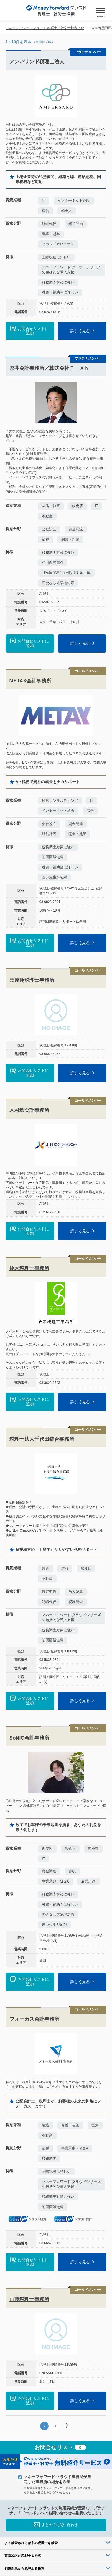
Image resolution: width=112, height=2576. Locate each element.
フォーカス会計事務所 (34, 2019)
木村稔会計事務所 (29, 1110)
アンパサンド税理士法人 (36, 61)
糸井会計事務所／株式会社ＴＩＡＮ (49, 368)
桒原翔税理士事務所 (31, 980)
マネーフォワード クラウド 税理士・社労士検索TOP (45, 28)
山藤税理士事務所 (29, 2299)
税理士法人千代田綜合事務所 (41, 1439)
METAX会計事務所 (30, 681)
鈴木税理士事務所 (29, 1268)
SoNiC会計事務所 (29, 1738)
